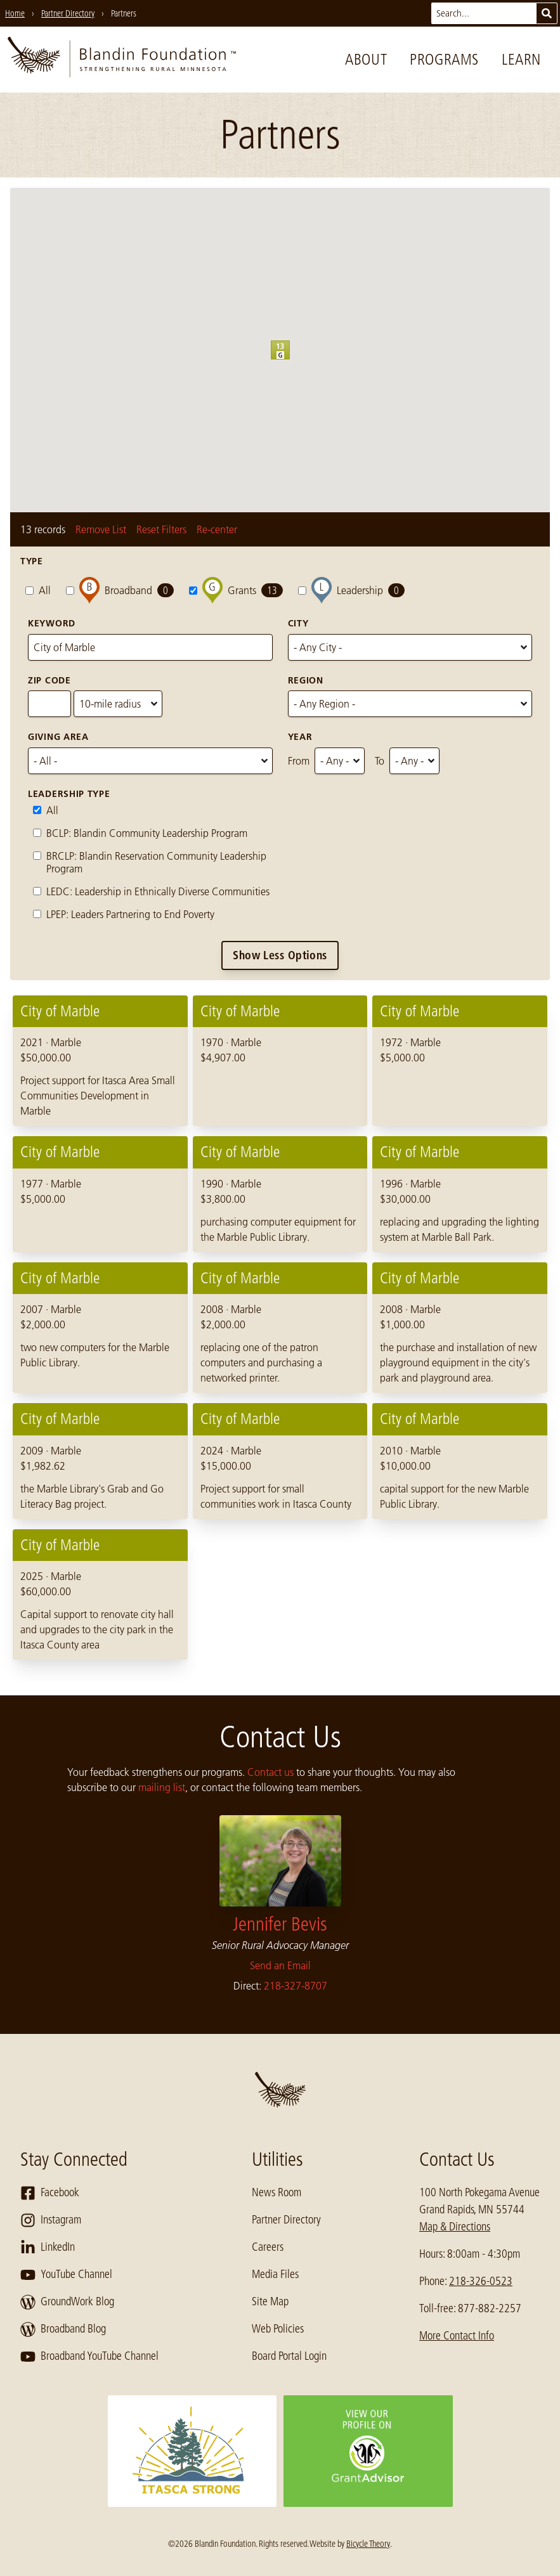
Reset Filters (161, 529)
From (298, 760)
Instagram (50, 2220)
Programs (444, 59)
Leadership (351, 590)
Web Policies (278, 2329)
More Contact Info (456, 2336)
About (366, 59)
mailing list (161, 1787)
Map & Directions (454, 2227)
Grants (236, 590)
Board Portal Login (289, 2356)
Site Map (270, 2301)
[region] (280, 1327)
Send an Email (280, 1965)
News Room (276, 2192)
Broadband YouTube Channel (89, 2356)
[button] (290, 359)
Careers (267, 2247)
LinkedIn (47, 2247)
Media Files (275, 2274)
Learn (521, 59)
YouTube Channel (66, 2274)
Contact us (270, 1772)
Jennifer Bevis (280, 1924)
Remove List (100, 529)
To (379, 760)
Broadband (120, 590)
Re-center (217, 529)
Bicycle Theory (368, 2543)
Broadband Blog (63, 2329)
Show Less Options (280, 955)
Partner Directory (286, 2220)
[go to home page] (122, 59)
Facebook (49, 2193)
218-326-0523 (480, 2281)
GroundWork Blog (67, 2302)
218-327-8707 (295, 1985)
